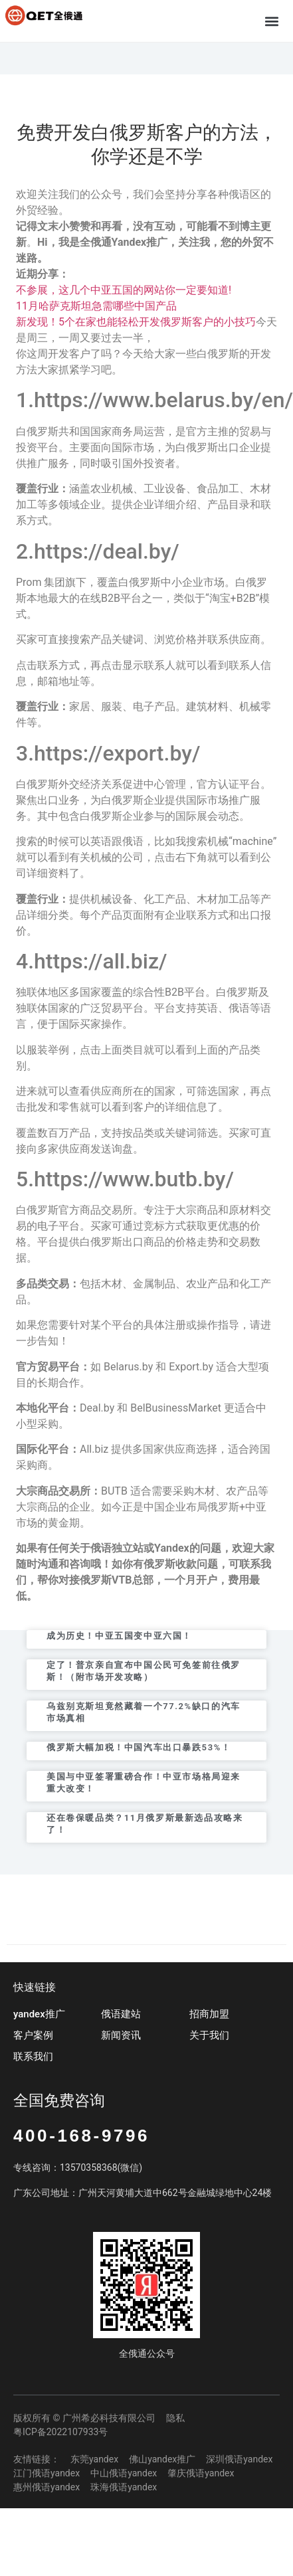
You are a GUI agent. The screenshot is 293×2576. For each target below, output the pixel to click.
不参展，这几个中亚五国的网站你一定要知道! (123, 290)
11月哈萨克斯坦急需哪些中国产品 (96, 306)
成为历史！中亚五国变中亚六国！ (119, 1636)
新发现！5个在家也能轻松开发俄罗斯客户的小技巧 (136, 322)
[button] (272, 21)
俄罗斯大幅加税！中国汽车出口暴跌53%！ (139, 1747)
